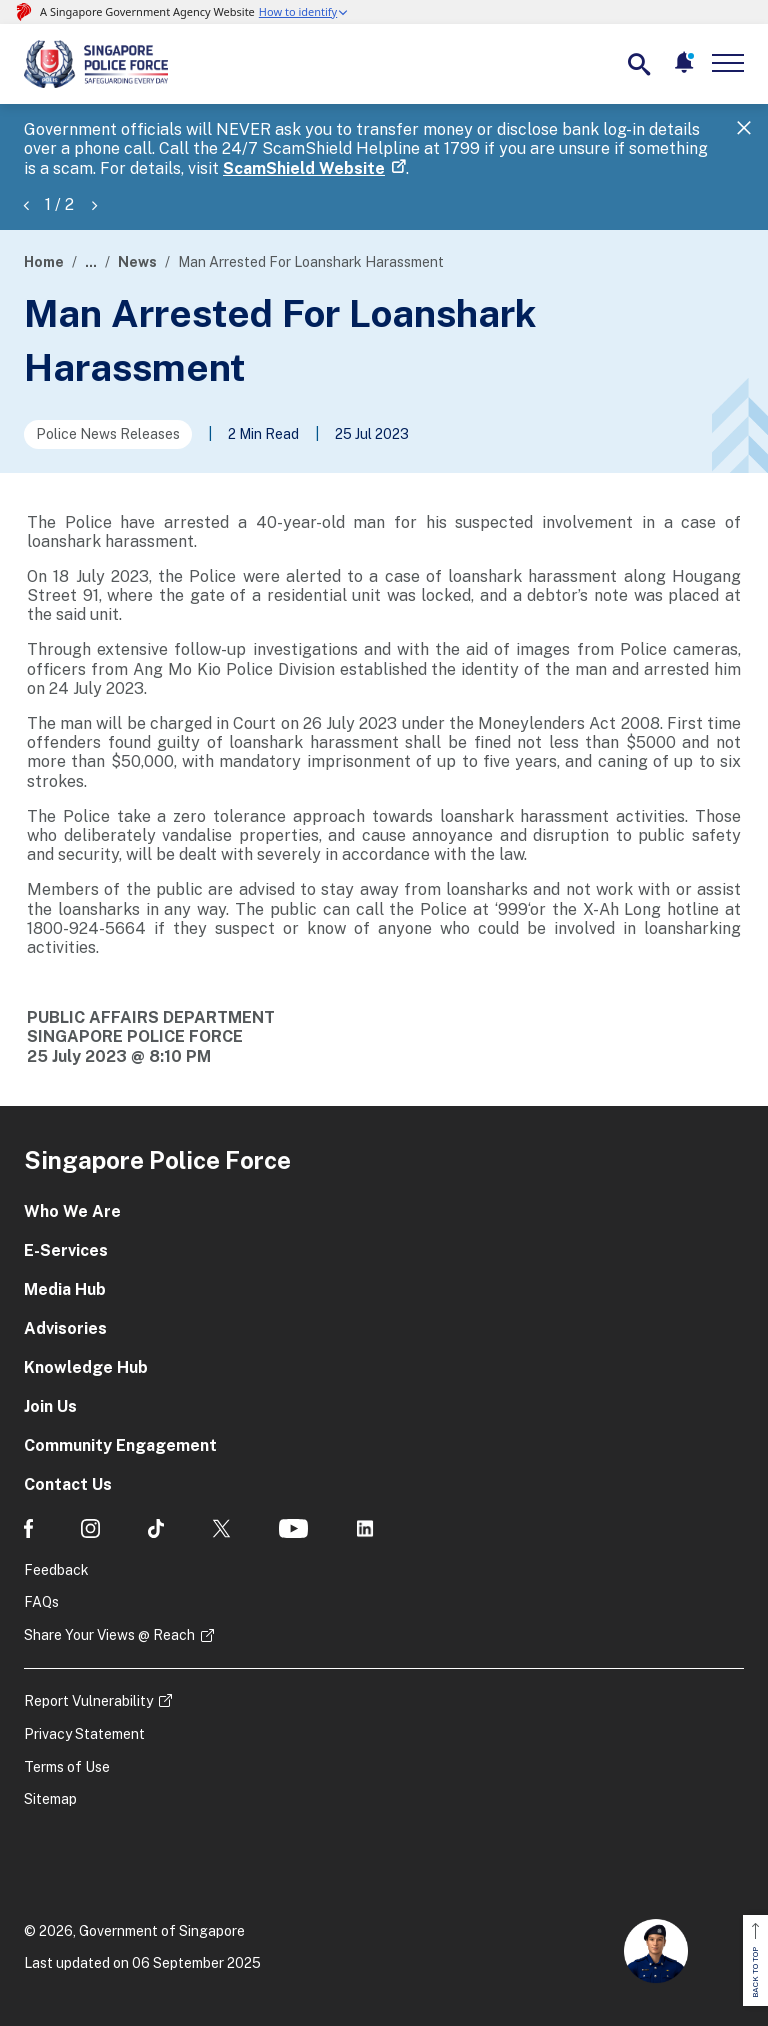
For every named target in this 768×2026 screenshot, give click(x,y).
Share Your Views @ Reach (109, 1635)
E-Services (66, 1250)
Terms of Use (67, 1767)
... (91, 262)
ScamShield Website (304, 168)
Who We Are (72, 1211)
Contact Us (68, 1484)
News (137, 262)
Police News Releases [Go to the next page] (108, 434)
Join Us (50, 1406)
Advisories (65, 1328)
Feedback (56, 1570)
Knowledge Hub (86, 1367)
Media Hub (65, 1289)
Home (44, 262)
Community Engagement (120, 1445)
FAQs (41, 1602)
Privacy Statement (84, 1734)
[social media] (28, 1528)
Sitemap (50, 1799)
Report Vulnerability (88, 1701)
